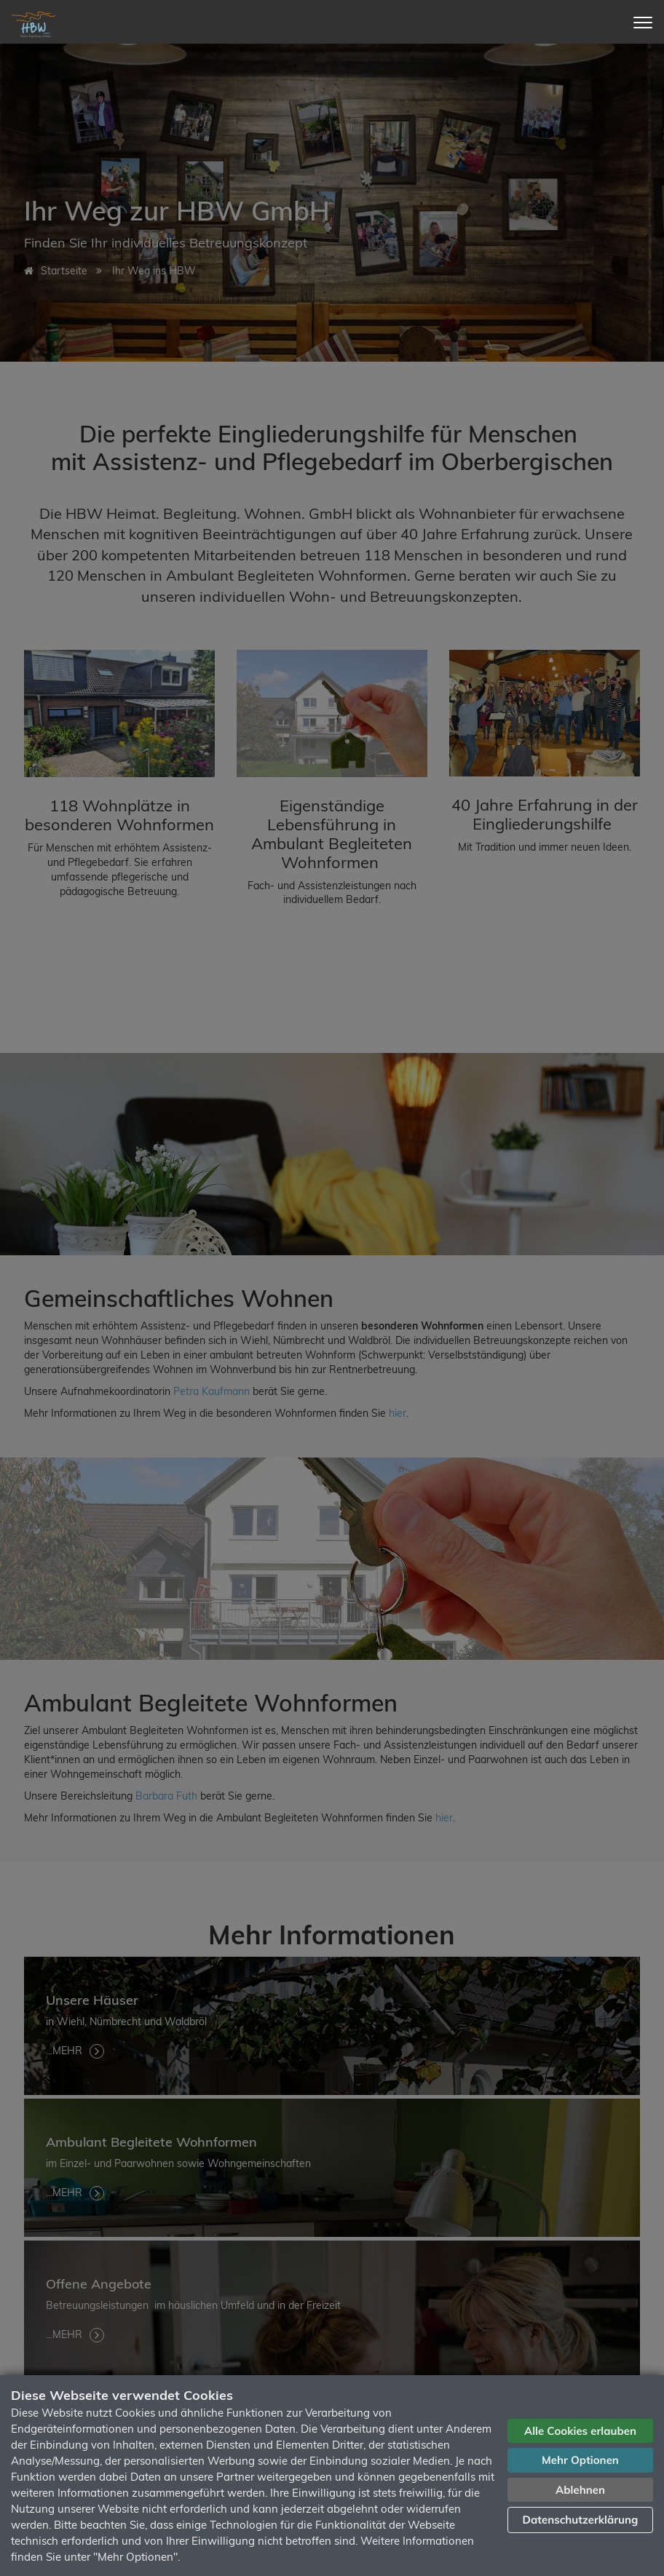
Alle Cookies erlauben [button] (580, 2431)
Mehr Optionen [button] (580, 2460)
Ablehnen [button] (580, 2490)
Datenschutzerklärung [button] (581, 2520)
